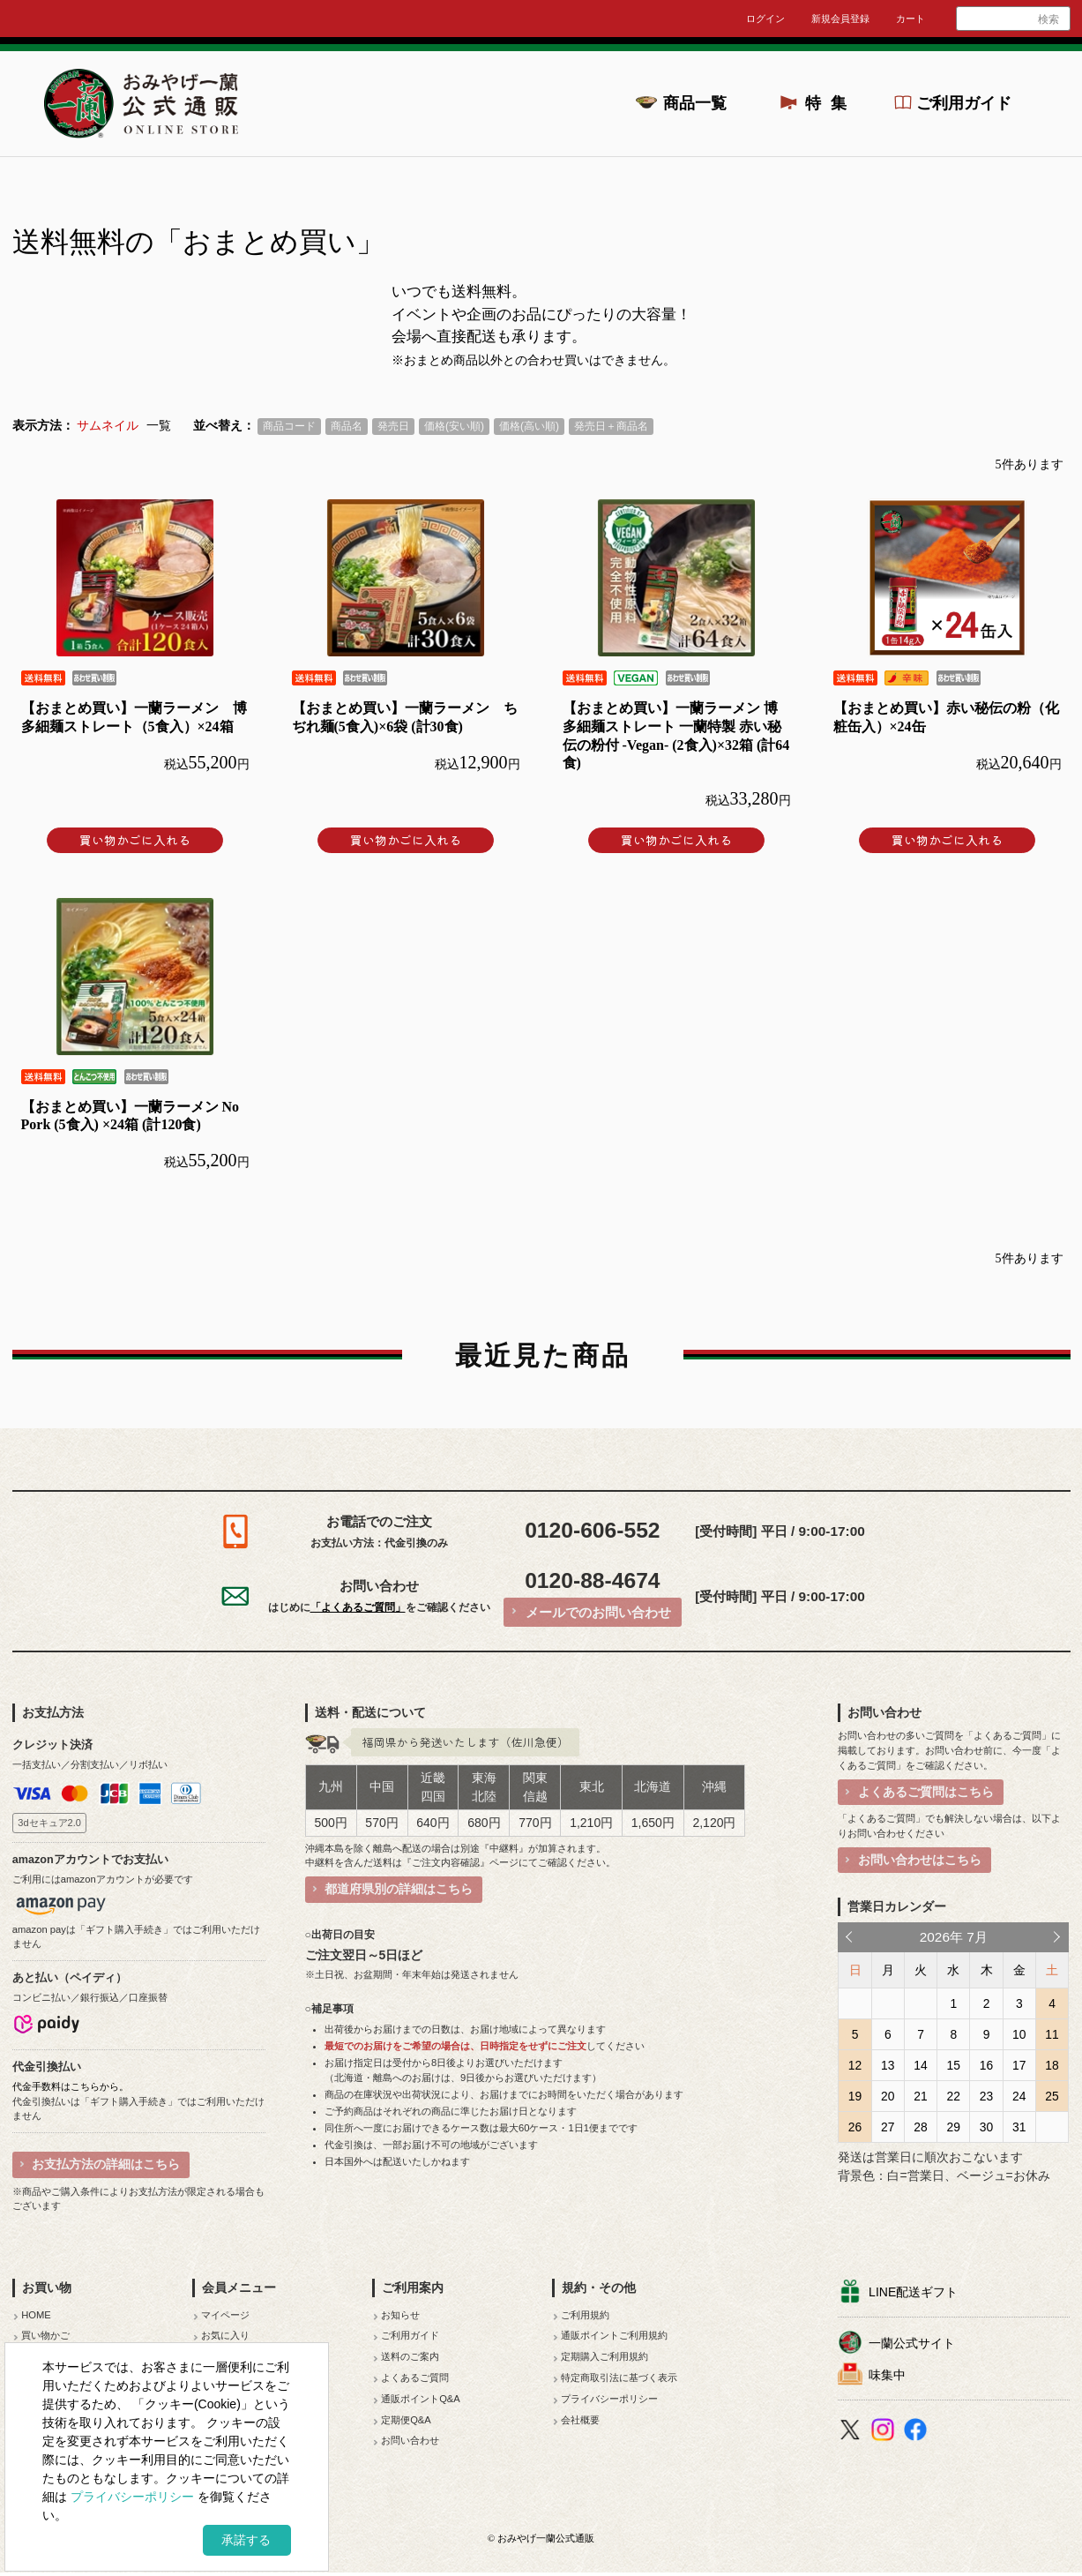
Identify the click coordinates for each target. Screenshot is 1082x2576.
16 (986, 2065)
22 (953, 2096)
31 (1019, 2127)
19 (855, 2096)
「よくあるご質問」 (358, 1607)
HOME (36, 2315)
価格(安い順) (454, 426)
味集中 (887, 2375)
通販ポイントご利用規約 (614, 2335)
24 (1019, 2096)
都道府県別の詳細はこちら (399, 1889)
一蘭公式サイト (912, 2343)
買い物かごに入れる (134, 840)
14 (920, 2065)
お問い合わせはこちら (919, 1860)
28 (920, 2127)
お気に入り (225, 2335)
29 (953, 2127)
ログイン (765, 18)
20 (887, 2096)
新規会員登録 (840, 18)
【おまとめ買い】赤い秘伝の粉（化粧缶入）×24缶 (946, 717)
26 (855, 2127)
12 (855, 2065)
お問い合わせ (410, 2440)
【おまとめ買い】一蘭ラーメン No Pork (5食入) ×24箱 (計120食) (130, 1116)
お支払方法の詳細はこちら (106, 2164)
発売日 (393, 426)
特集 (830, 103)
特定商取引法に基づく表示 (619, 2377)
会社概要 (580, 2420)
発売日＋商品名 (611, 426)
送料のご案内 (410, 2356)
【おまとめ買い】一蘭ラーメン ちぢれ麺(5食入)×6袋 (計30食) (405, 717)
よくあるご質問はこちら (926, 1792)
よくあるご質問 (415, 2377)
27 (887, 2127)
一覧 (158, 425)
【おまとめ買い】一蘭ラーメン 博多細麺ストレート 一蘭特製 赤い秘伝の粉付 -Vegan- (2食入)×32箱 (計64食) (676, 735)
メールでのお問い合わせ (598, 1612)
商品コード (289, 426)
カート (910, 18)
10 (1019, 2034)
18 (1051, 2065)
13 (887, 2065)
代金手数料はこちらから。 (70, 2086)
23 (986, 2096)
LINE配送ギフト (913, 2292)
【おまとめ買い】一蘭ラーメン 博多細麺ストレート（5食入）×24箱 (134, 717)
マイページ (225, 2315)
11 (1051, 2034)
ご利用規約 (585, 2315)
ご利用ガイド (963, 103)
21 (920, 2096)
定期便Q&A (406, 2420)
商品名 (346, 426)
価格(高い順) (529, 426)
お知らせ (400, 2315)
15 (953, 2065)
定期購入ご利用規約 (604, 2356)
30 (986, 2127)
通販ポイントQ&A (420, 2398)
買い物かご (45, 2335)
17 (1019, 2065)
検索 (1048, 19)
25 (1051, 2096)
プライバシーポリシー (609, 2398)
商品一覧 (695, 103)
